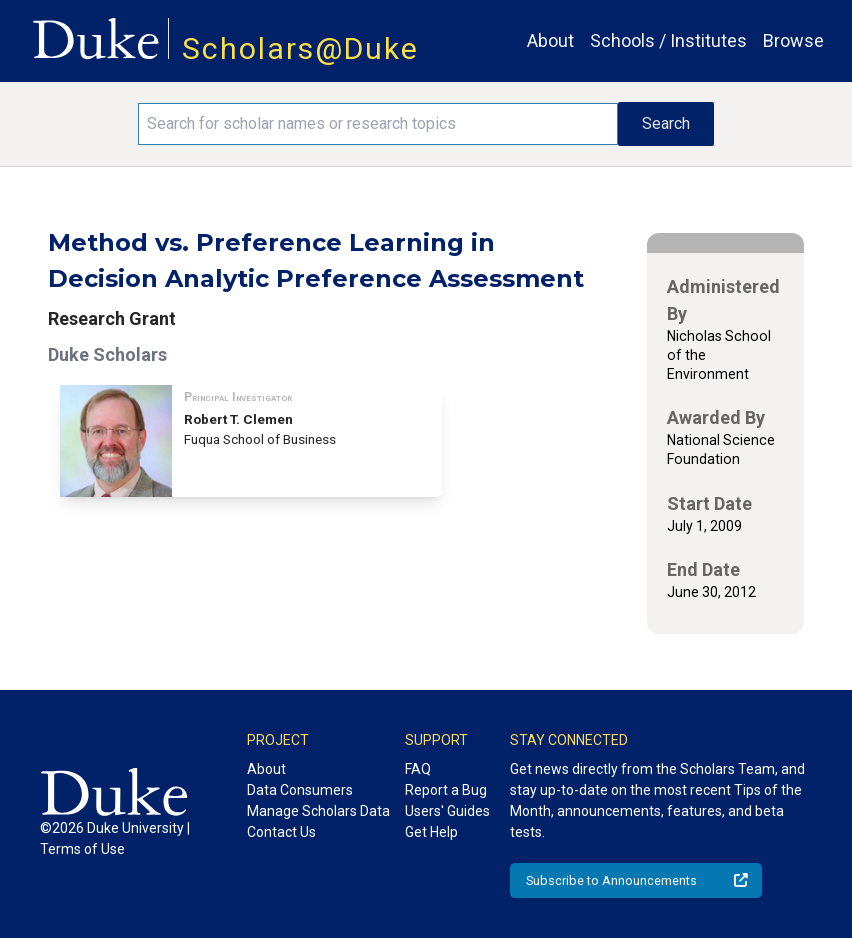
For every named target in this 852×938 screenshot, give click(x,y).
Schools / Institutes (668, 40)
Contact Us (281, 832)
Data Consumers (300, 790)
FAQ (418, 769)
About (550, 40)
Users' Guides (447, 811)
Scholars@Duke (300, 48)
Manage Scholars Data (318, 811)
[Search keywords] (377, 124)
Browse (793, 40)
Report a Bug (446, 790)
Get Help (431, 832)
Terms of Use (82, 849)
